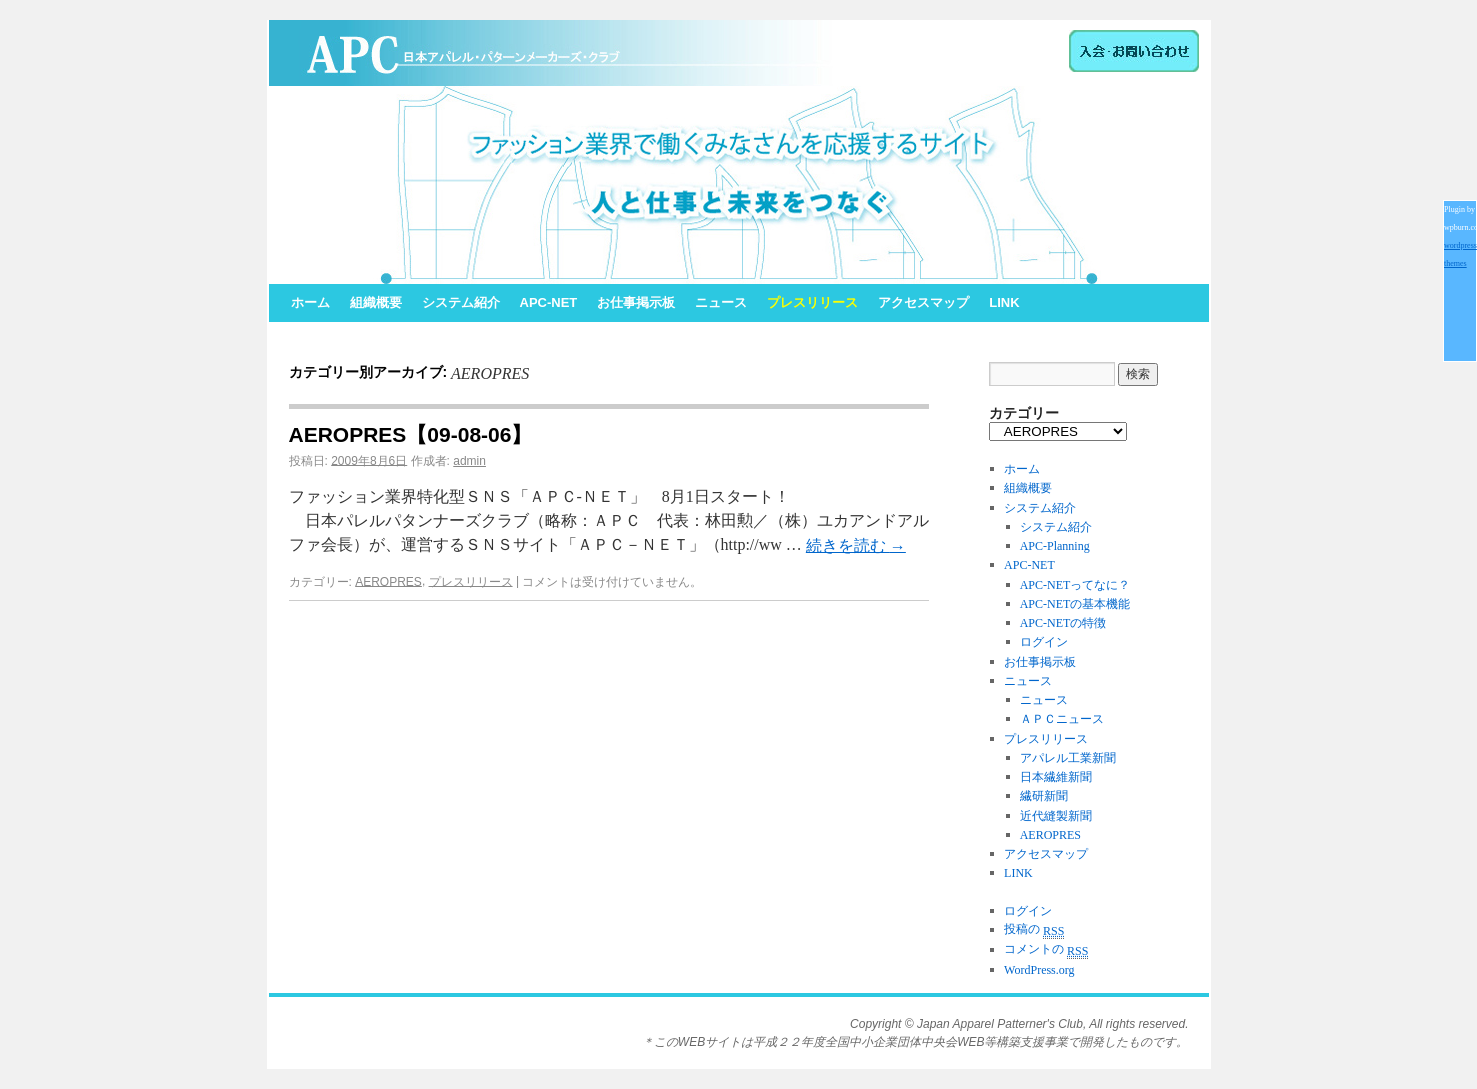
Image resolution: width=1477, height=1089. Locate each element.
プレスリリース (812, 302)
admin (469, 461)
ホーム (310, 302)
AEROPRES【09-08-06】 (411, 434)
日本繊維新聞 (1056, 777)
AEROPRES (388, 581)
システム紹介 (461, 302)
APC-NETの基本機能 (1075, 604)
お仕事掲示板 (636, 302)
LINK (1004, 302)
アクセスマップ (923, 302)
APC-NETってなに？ (1075, 585)
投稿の (1034, 929)
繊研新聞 (1044, 797)
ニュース (721, 302)
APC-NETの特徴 (1063, 623)
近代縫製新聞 (1056, 816)
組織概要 (376, 302)
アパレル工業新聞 (1068, 758)
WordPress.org (1039, 970)
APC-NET (549, 302)
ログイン (1044, 643)
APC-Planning (1055, 546)
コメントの (1046, 949)
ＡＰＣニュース (1062, 720)
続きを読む (856, 545)
